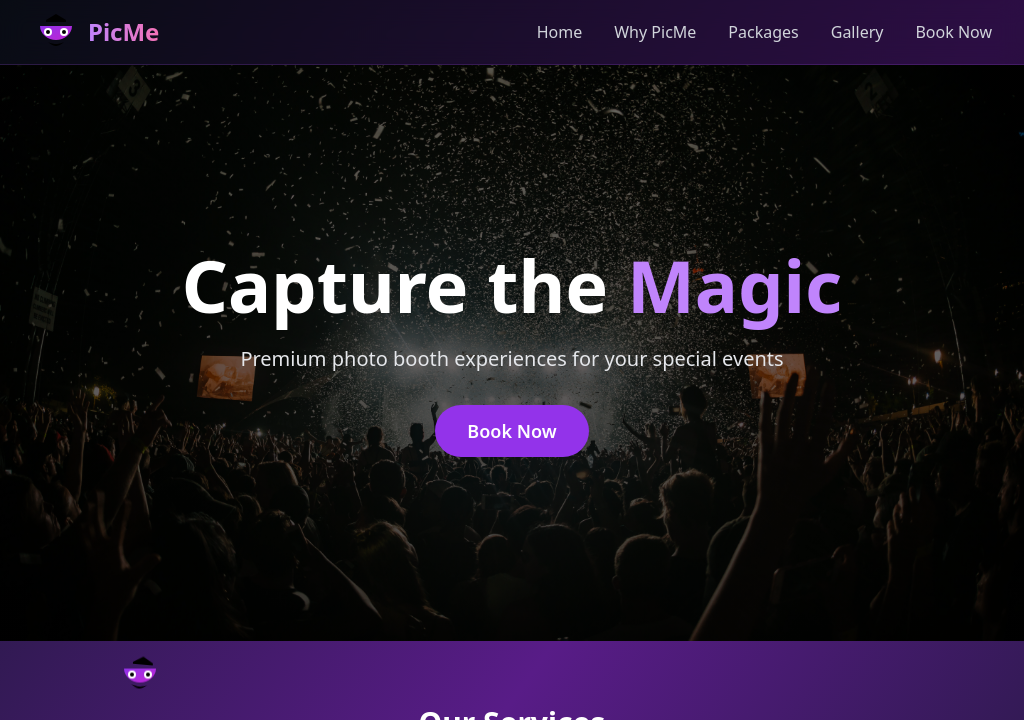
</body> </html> (512, 360)
